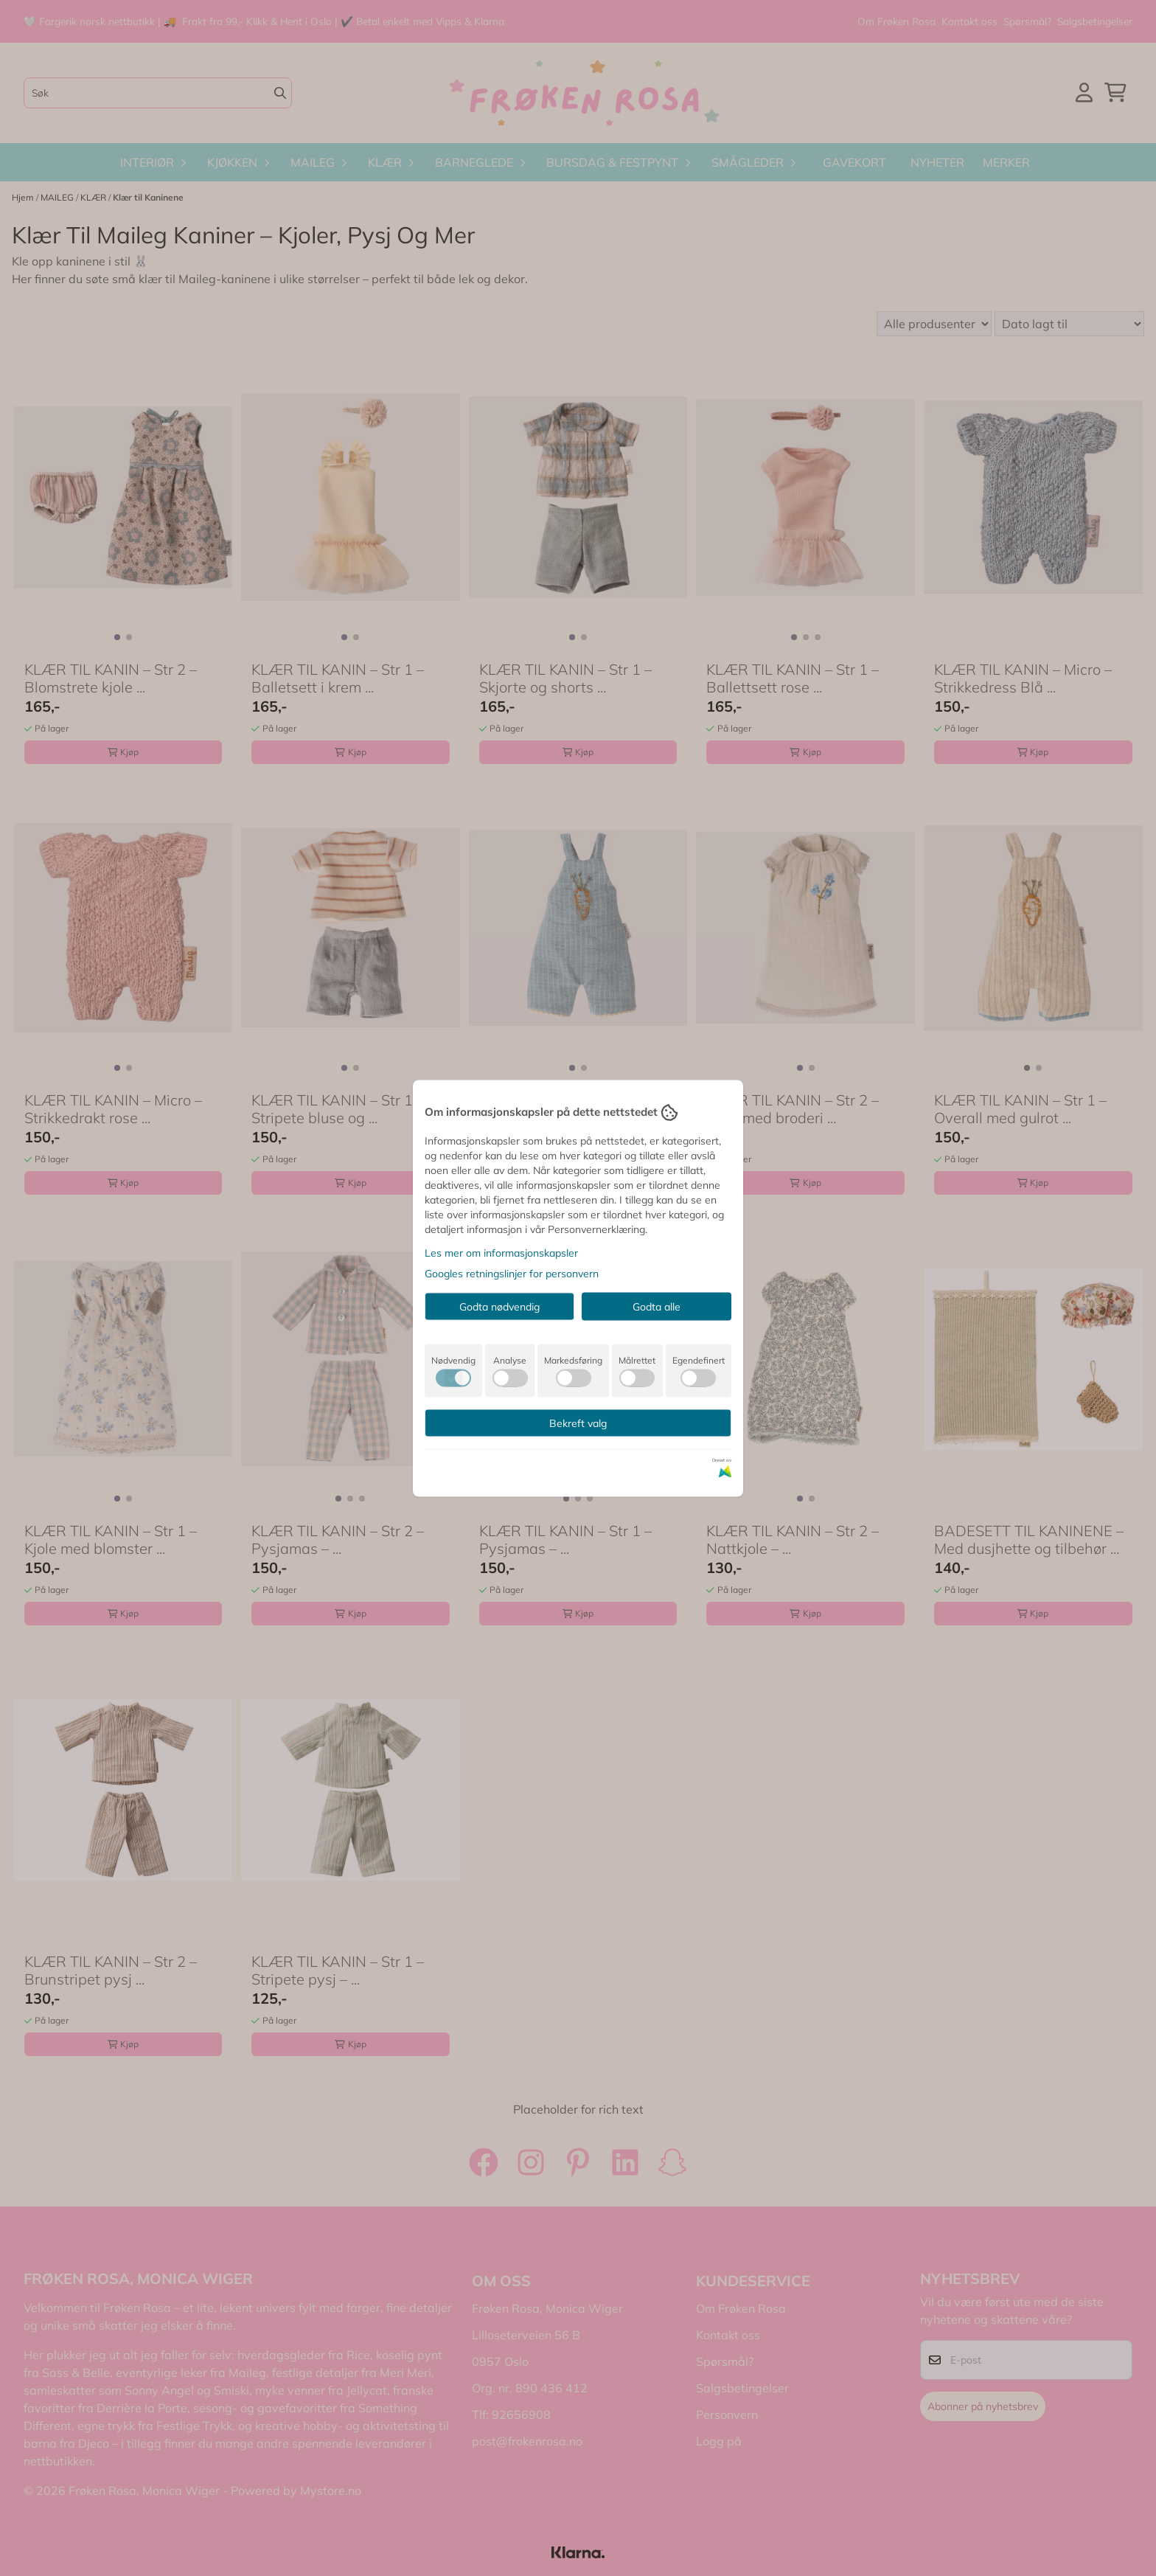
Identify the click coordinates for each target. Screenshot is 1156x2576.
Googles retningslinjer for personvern (512, 1273)
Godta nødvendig (499, 1306)
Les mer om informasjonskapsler (501, 1252)
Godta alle (656, 1306)
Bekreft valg (578, 1422)
